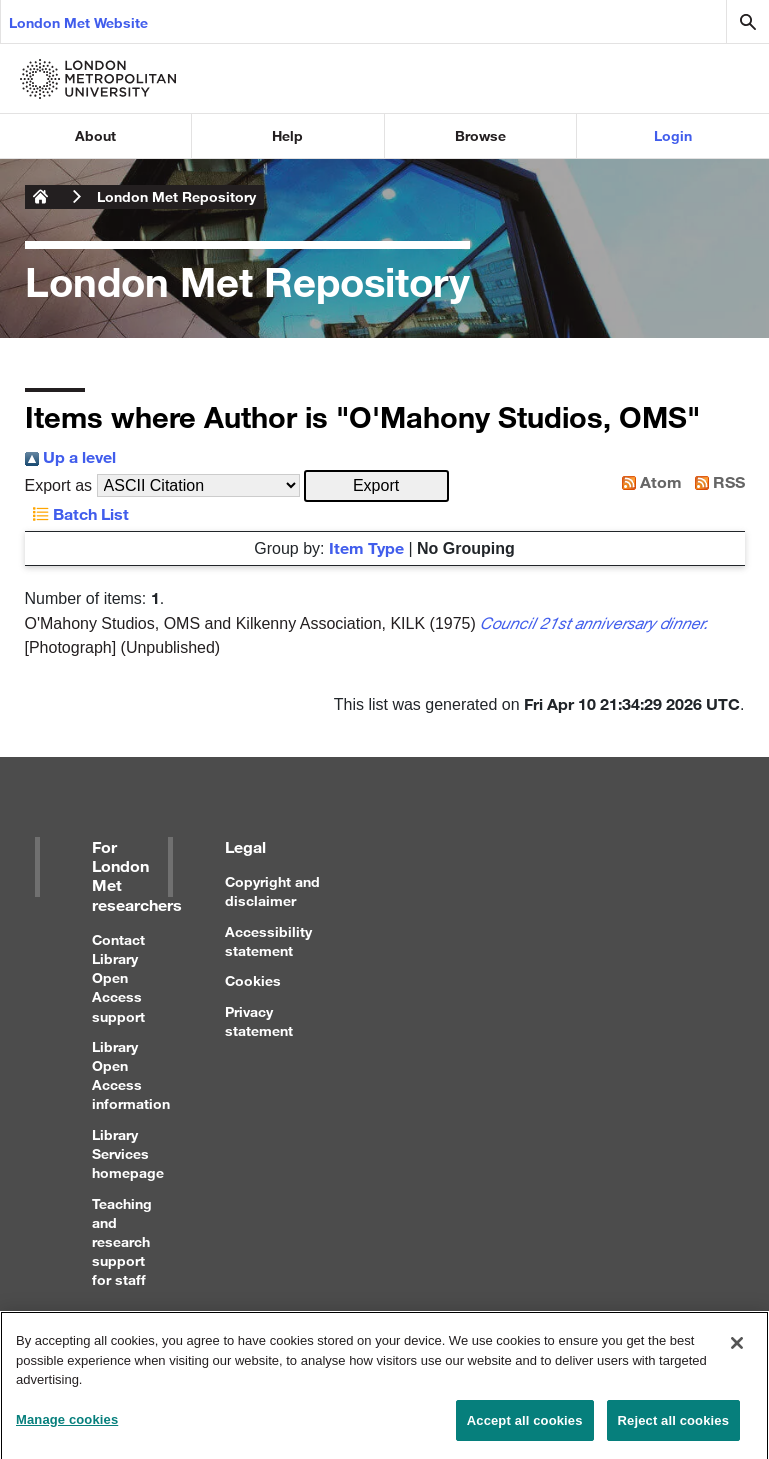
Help (287, 135)
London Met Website (78, 22)
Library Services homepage (128, 1153)
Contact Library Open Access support (118, 978)
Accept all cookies (525, 1428)
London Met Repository (176, 196)
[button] (376, 486)
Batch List (77, 513)
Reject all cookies (673, 1428)
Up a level (70, 456)
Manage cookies (67, 1427)
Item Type (366, 547)
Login (673, 135)
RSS (716, 481)
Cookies (253, 980)
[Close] (737, 1351)
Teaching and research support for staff (122, 1242)
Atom (648, 481)
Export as (59, 485)
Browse (480, 135)
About (95, 135)
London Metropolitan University (41, 197)
